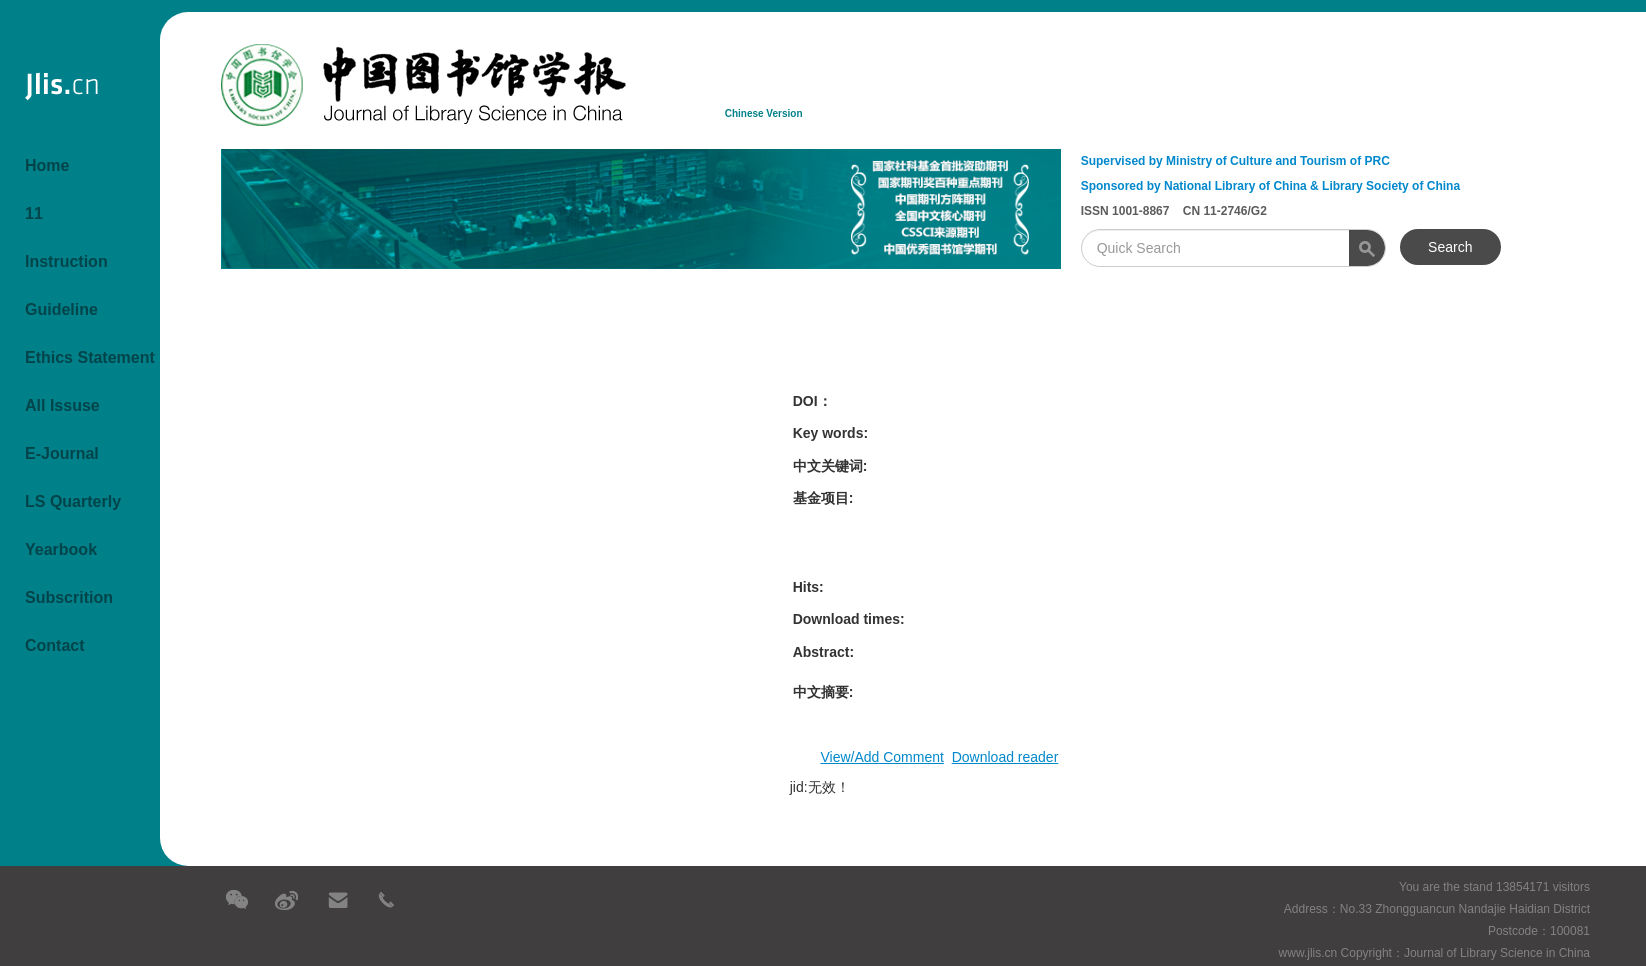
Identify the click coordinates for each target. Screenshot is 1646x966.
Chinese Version (764, 113)
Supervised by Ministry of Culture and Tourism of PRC (1235, 161)
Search (1450, 247)
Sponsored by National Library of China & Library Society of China (1270, 186)
